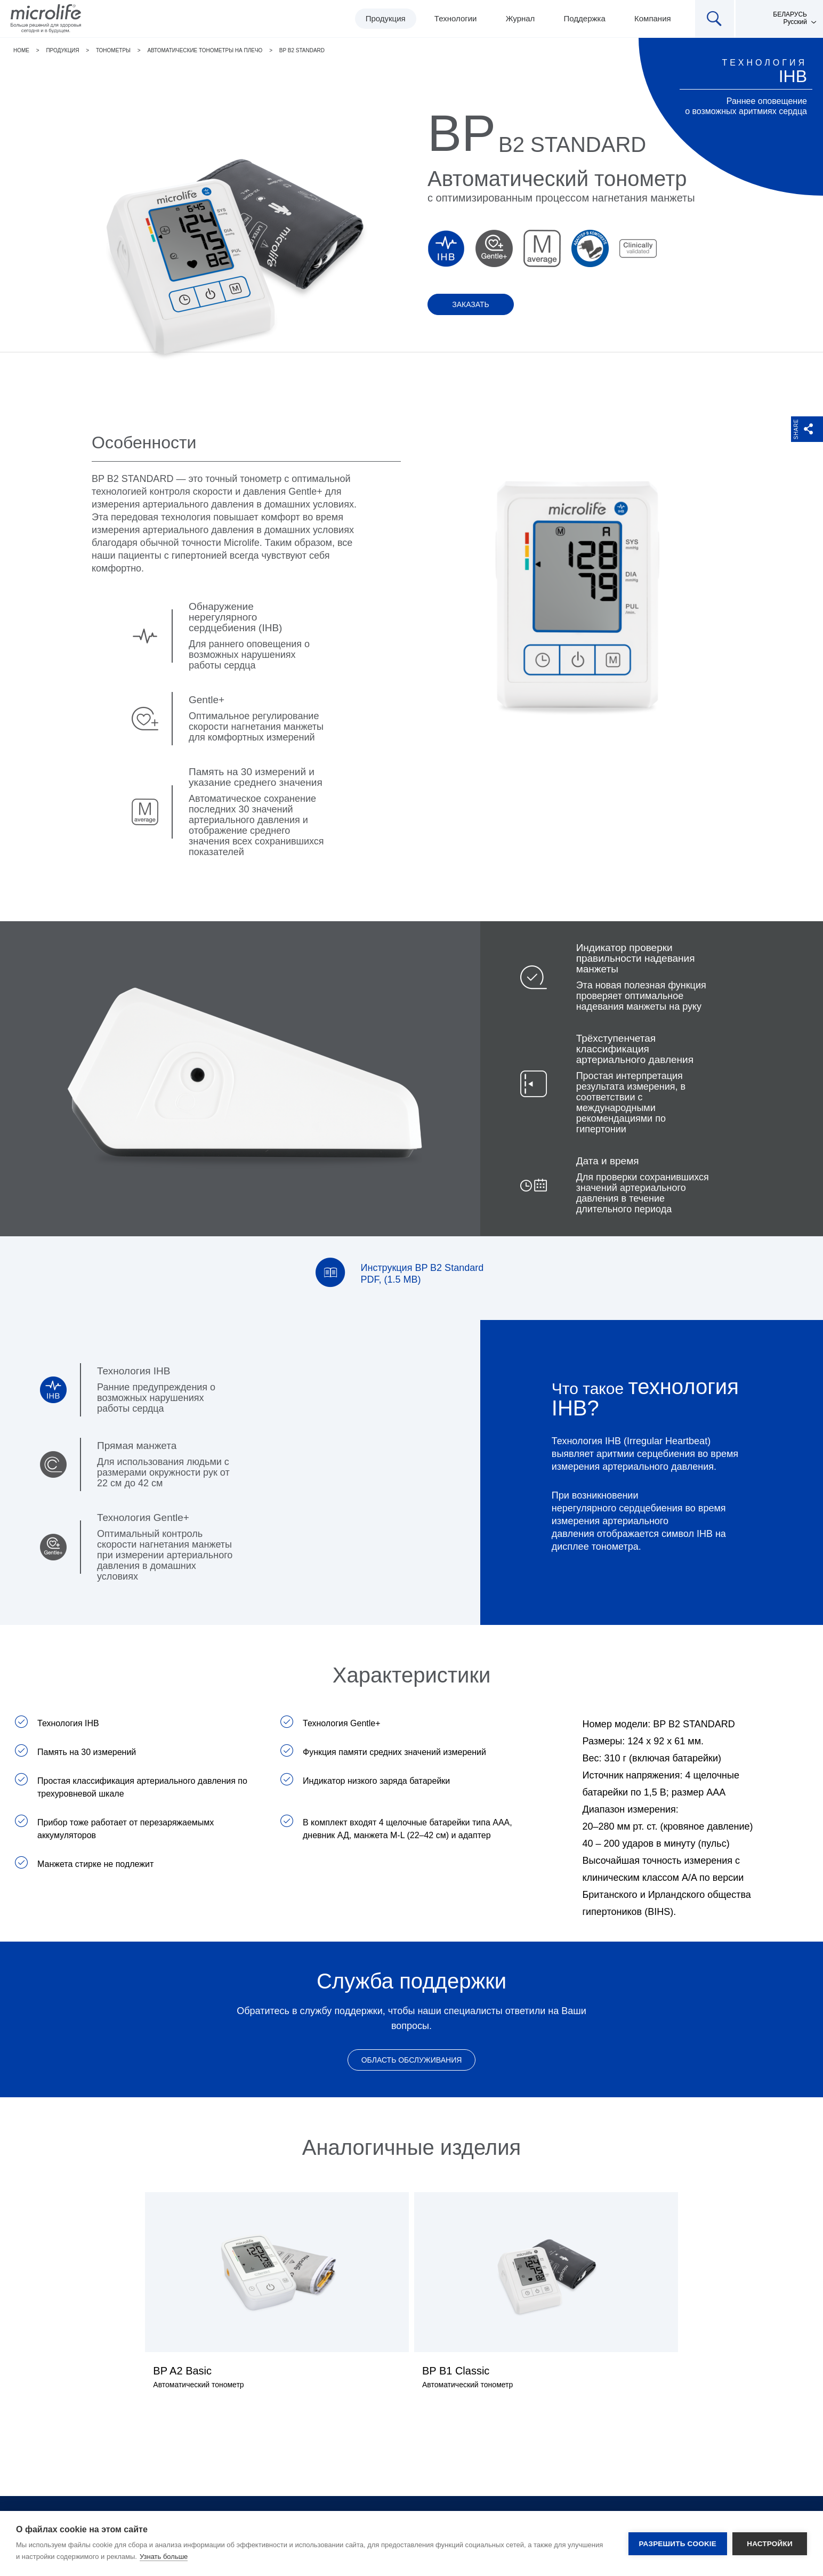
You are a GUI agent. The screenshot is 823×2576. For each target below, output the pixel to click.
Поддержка (585, 18)
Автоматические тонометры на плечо (204, 50)
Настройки (770, 2544)
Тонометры (113, 50)
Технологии (455, 18)
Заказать (470, 304)
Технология (764, 62)
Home (21, 50)
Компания (652, 18)
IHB (793, 76)
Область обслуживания (411, 2060)
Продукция (386, 18)
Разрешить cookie (677, 2544)
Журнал (520, 18)
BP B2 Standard (302, 50)
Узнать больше (164, 2557)
